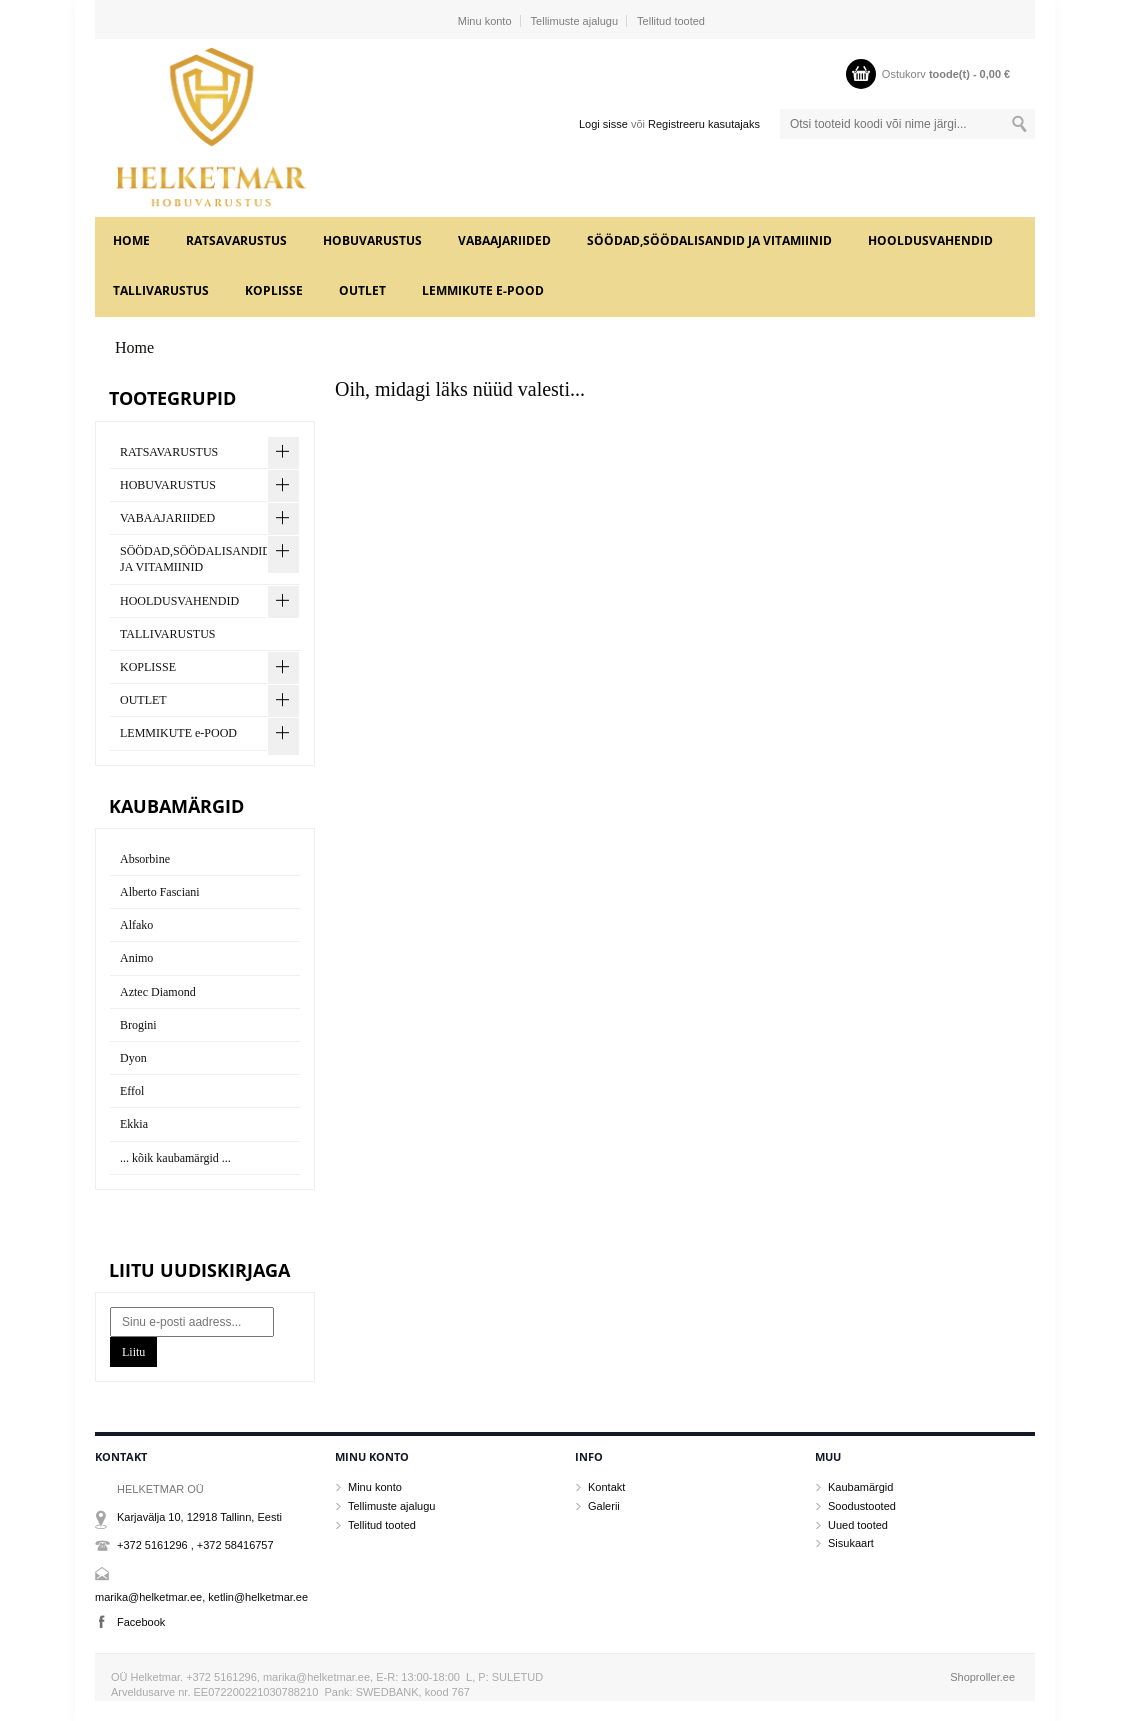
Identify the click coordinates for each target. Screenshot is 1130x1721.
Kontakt (606, 1487)
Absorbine (145, 859)
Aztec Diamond (158, 992)
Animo (136, 958)
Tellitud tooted (671, 21)
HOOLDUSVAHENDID (930, 240)
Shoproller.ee (982, 1677)
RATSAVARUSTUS (236, 240)
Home (131, 240)
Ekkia (134, 1124)
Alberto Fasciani (160, 892)
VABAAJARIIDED (504, 240)
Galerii (604, 1506)
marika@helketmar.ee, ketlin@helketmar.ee (201, 1597)
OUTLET (362, 290)
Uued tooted (858, 1525)
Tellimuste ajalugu (574, 21)
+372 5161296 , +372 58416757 (195, 1545)
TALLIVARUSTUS (161, 290)
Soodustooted (862, 1506)
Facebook (141, 1622)
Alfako (136, 925)
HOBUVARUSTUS (372, 240)
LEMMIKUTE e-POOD (483, 290)
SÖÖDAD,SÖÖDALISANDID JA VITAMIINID (709, 240)
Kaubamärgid (860, 1487)
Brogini (138, 1025)
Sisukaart (851, 1543)
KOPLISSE (274, 290)
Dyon (133, 1058)
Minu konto (485, 21)
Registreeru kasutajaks (704, 124)
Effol (132, 1091)
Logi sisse (603, 124)
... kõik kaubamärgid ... (175, 1158)
